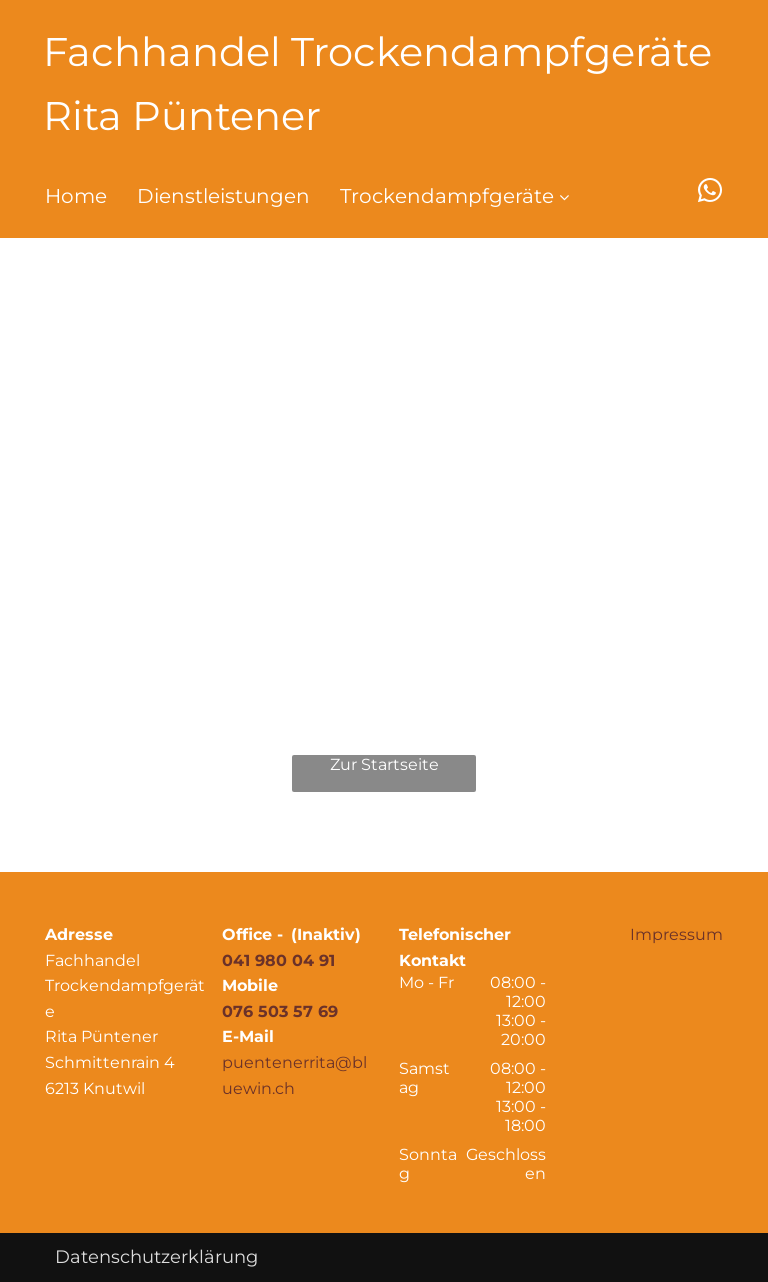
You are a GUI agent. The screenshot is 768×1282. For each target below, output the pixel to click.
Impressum (676, 934)
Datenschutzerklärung (156, 1257)
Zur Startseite (384, 764)
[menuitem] (61, 196)
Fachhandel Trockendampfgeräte (377, 51)
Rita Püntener (182, 115)
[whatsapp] (710, 193)
